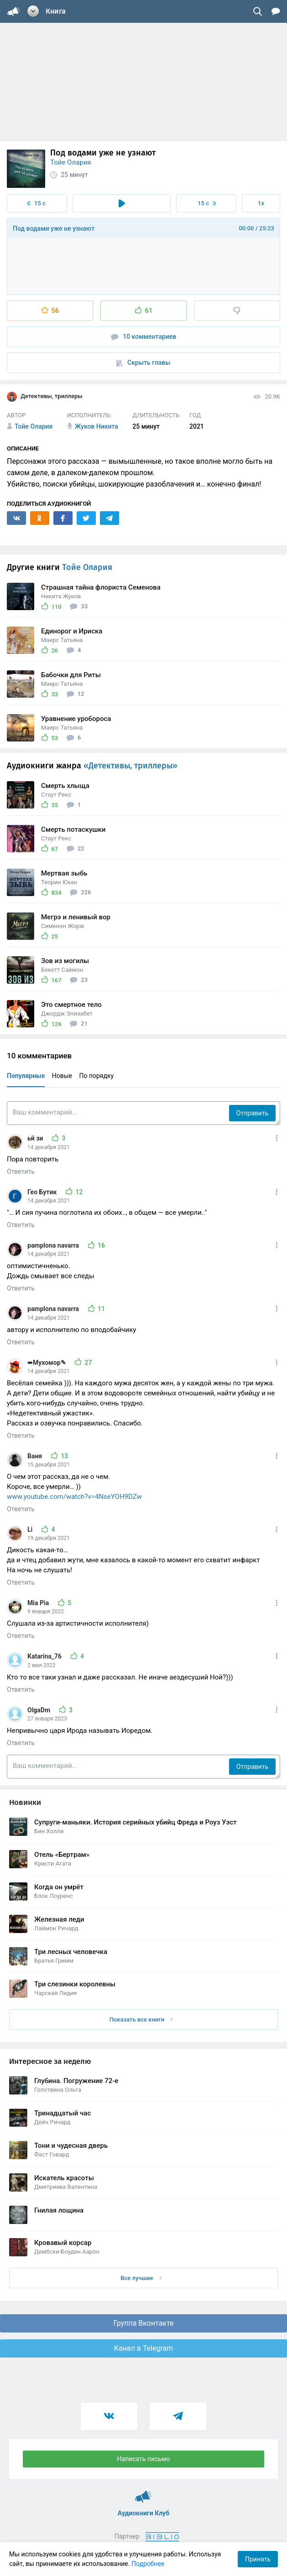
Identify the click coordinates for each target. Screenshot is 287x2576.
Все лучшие (141, 2278)
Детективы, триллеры (45, 397)
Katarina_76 (45, 1656)
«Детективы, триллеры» (130, 766)
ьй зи (36, 1138)
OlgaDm (39, 1710)
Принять (258, 2559)
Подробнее (147, 2563)
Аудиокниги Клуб (143, 2492)
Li (30, 1529)
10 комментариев (144, 337)
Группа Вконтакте (143, 2323)
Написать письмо (143, 2458)
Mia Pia (39, 1603)
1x (261, 203)
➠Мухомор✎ (47, 1362)
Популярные (26, 1075)
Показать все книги (141, 2019)
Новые (62, 1075)
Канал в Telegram (143, 2348)
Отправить (252, 1113)
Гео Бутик (42, 1192)
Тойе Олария (70, 162)
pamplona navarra (54, 1245)
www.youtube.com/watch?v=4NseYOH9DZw (74, 1497)
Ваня (35, 1456)
